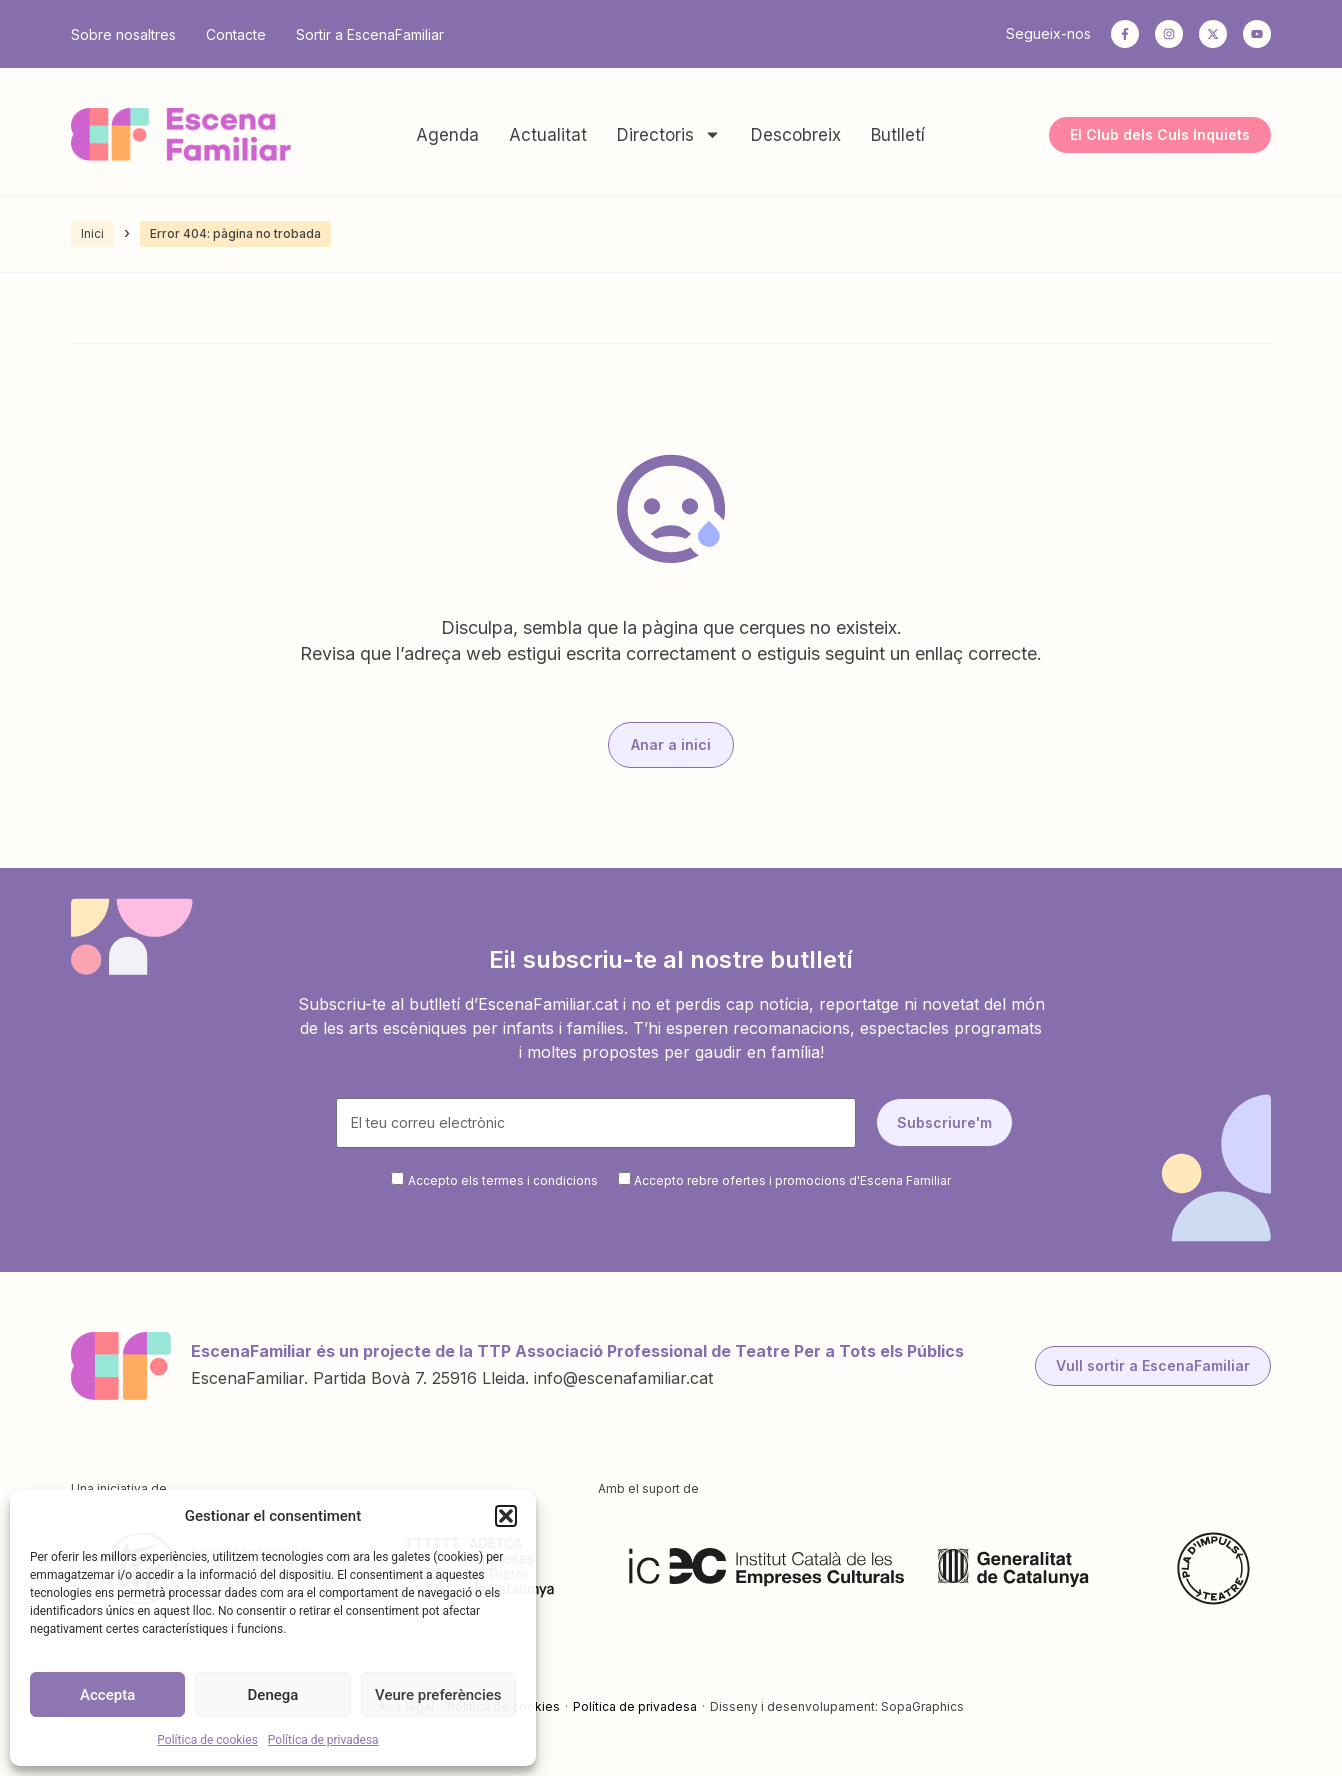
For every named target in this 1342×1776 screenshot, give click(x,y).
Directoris (669, 134)
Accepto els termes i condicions (503, 1180)
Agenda (447, 135)
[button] (506, 1516)
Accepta (107, 1695)
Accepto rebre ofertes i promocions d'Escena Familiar (792, 1180)
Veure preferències (438, 1695)
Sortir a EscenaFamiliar (370, 34)
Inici (92, 233)
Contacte (236, 34)
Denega (273, 1695)
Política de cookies (207, 1740)
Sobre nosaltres (123, 34)
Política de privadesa (323, 1740)
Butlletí (898, 135)
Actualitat (548, 135)
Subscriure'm (944, 1122)
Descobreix (796, 135)
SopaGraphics (922, 1706)
